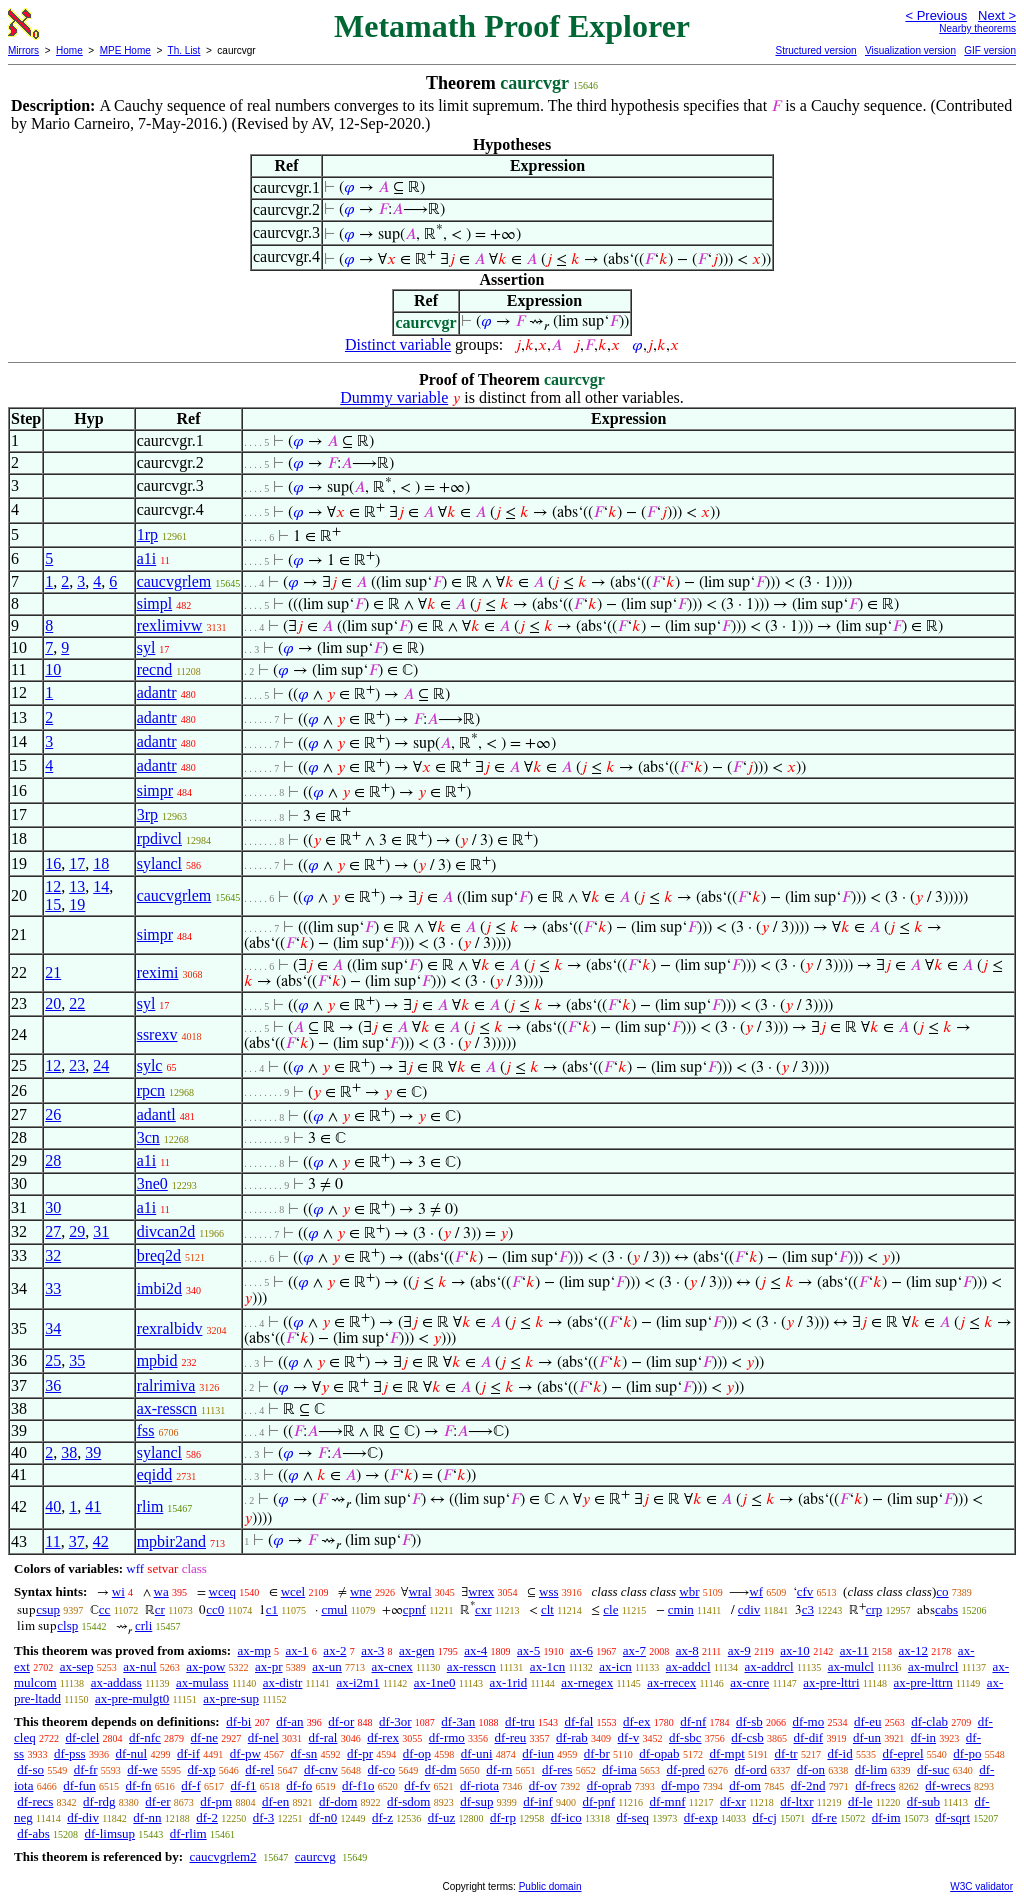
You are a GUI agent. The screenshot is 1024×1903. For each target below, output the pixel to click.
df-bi (238, 1721)
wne (361, 1591)
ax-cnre (749, 1682)
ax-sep (77, 1666)
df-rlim (188, 1833)
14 (101, 886)
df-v (629, 1737)
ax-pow (205, 1666)
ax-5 (528, 1650)
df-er (157, 1801)
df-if (188, 1753)
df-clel (82, 1737)
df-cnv (321, 1769)
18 (101, 863)
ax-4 (475, 1650)
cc (105, 1609)
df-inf (538, 1801)
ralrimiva (166, 1385)
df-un (867, 1737)
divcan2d (166, 1231)
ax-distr (283, 1682)
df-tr (786, 1753)
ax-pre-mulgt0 (132, 1698)
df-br (597, 1753)
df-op (417, 1753)
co (942, 1591)
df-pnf (599, 1801)
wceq (222, 1591)
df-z (382, 1817)
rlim (150, 1506)
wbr (689, 1591)
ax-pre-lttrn (923, 1682)
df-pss (70, 1753)
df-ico (566, 1817)
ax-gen (416, 1650)
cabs (946, 1609)
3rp (147, 814)
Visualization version (910, 50)
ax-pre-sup (231, 1698)
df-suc (933, 1769)
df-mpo (680, 1785)
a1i (147, 558)
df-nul (131, 1753)
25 (53, 1360)
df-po (967, 1753)
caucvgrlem (174, 581)
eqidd (155, 1474)
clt (547, 1609)
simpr (155, 790)
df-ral (323, 1737)
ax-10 (795, 1650)
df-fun (79, 1785)
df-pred (686, 1769)
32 (53, 1255)
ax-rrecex (671, 1682)
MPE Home (125, 50)
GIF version (990, 50)
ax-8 (687, 1650)
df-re (824, 1817)
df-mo (808, 1721)
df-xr (733, 1801)
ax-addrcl (769, 1666)
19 (77, 904)
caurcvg (315, 1856)
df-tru (520, 1721)
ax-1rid (509, 1682)
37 (77, 1541)
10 (53, 669)
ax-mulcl (851, 1666)
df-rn (499, 1769)
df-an (289, 1721)
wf (756, 1591)
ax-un (327, 1666)
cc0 (215, 1609)
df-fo (299, 1785)
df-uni (477, 1753)
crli (143, 1625)
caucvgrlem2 (222, 1856)
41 (93, 1506)
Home (69, 50)
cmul (334, 1609)
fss (146, 1430)
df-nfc (145, 1737)
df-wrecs (947, 1785)
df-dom (338, 1801)
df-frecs (875, 1785)
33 (53, 1288)
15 (53, 904)
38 (69, 1452)
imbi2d (159, 1288)
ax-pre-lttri (831, 1682)
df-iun (538, 1753)
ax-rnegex (587, 1682)
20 (53, 1003)
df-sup (476, 1801)
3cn (148, 1137)
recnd (155, 669)
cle (610, 1609)
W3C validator (981, 1886)
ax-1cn (547, 1666)
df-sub (923, 1801)
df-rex (383, 1737)
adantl (156, 1114)
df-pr (360, 1753)
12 (53, 886)
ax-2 (334, 1650)
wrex (481, 1591)
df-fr (86, 1769)
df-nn (147, 1817)
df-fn (139, 1785)
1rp (147, 534)
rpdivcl (159, 838)
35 (77, 1360)
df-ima (619, 1769)
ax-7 (634, 1650)
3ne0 (152, 1183)
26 (53, 1114)
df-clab (929, 1721)
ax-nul (139, 1666)
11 (52, 1541)
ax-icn (615, 1666)
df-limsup (110, 1833)
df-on (811, 1769)
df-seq (632, 1817)
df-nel (263, 1737)
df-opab (659, 1753)
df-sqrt (952, 1817)
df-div (83, 1817)
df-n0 (323, 1817)
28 (53, 1160)
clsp (67, 1625)
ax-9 (739, 1650)
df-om (745, 1785)
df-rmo (447, 1737)
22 (77, 1003)
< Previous (936, 15)
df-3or (395, 1721)
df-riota (479, 1785)
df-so (30, 1769)
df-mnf (667, 1801)
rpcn (151, 1090)
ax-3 (372, 1650)
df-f (191, 1785)
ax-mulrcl (933, 1666)
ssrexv (157, 1034)
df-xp (201, 1769)
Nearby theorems (977, 28)
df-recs (35, 1801)
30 (53, 1207)
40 (53, 1506)
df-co (381, 1769)
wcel (293, 1591)
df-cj (764, 1817)
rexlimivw (170, 625)
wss (549, 1591)
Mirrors (23, 50)
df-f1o (358, 1785)
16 (53, 863)
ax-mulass (202, 1682)
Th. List (184, 50)
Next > (997, 15)
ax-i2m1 (357, 1682)
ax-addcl (688, 1666)
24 (101, 1065)
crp (874, 1609)
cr (160, 1609)
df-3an (458, 1721)
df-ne (204, 1737)
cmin (681, 1609)
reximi (158, 972)
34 (53, 1328)
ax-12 (914, 1650)
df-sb (749, 1721)
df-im (886, 1817)
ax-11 (854, 1650)
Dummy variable (394, 397)
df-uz (441, 1817)
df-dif (809, 1737)
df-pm (216, 1801)
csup (48, 1609)
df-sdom (408, 1801)
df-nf (693, 1721)
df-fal (578, 1721)
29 (77, 1231)
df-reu (511, 1737)
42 (101, 1541)
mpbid (157, 1360)
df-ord (751, 1769)
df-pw (245, 1753)
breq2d (159, 1255)
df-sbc (685, 1737)
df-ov (543, 1785)
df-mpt (726, 1753)
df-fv (417, 1785)
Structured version (815, 50)
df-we (142, 1769)
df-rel (259, 1769)
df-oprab (609, 1785)
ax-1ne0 (435, 1682)
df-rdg (99, 1801)
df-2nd (808, 1785)
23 (77, 1065)
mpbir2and (171, 1541)
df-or (341, 1721)
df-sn (304, 1753)
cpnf (414, 1609)
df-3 (264, 1817)
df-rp (503, 1817)
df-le (860, 1801)
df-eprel (902, 1753)
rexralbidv (170, 1328)
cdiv (749, 1609)
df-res (557, 1769)
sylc (150, 1065)
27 (53, 1231)
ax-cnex (392, 1666)
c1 (272, 1609)
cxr (483, 1609)
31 (101, 1231)
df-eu (867, 1721)
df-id (839, 1753)
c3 (808, 1609)
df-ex (636, 1721)
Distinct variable (398, 344)
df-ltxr (796, 1801)
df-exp (701, 1817)
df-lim (871, 1769)
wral (419, 1591)
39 (93, 1452)
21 (53, 972)
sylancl (159, 863)
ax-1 (297, 1650)
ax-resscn (167, 1408)
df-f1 (244, 1785)
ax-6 (581, 1650)
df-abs (33, 1833)
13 (77, 886)
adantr (157, 692)
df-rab (572, 1737)
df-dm (441, 1769)
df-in (923, 1737)
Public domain (550, 1886)
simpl (155, 603)
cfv (805, 1591)
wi (118, 1591)
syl (146, 647)
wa (161, 1591)
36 (53, 1385)
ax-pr (268, 1666)
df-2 (207, 1817)
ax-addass (116, 1682)
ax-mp (254, 1650)
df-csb (747, 1737)
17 (77, 863)
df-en (275, 1801)
